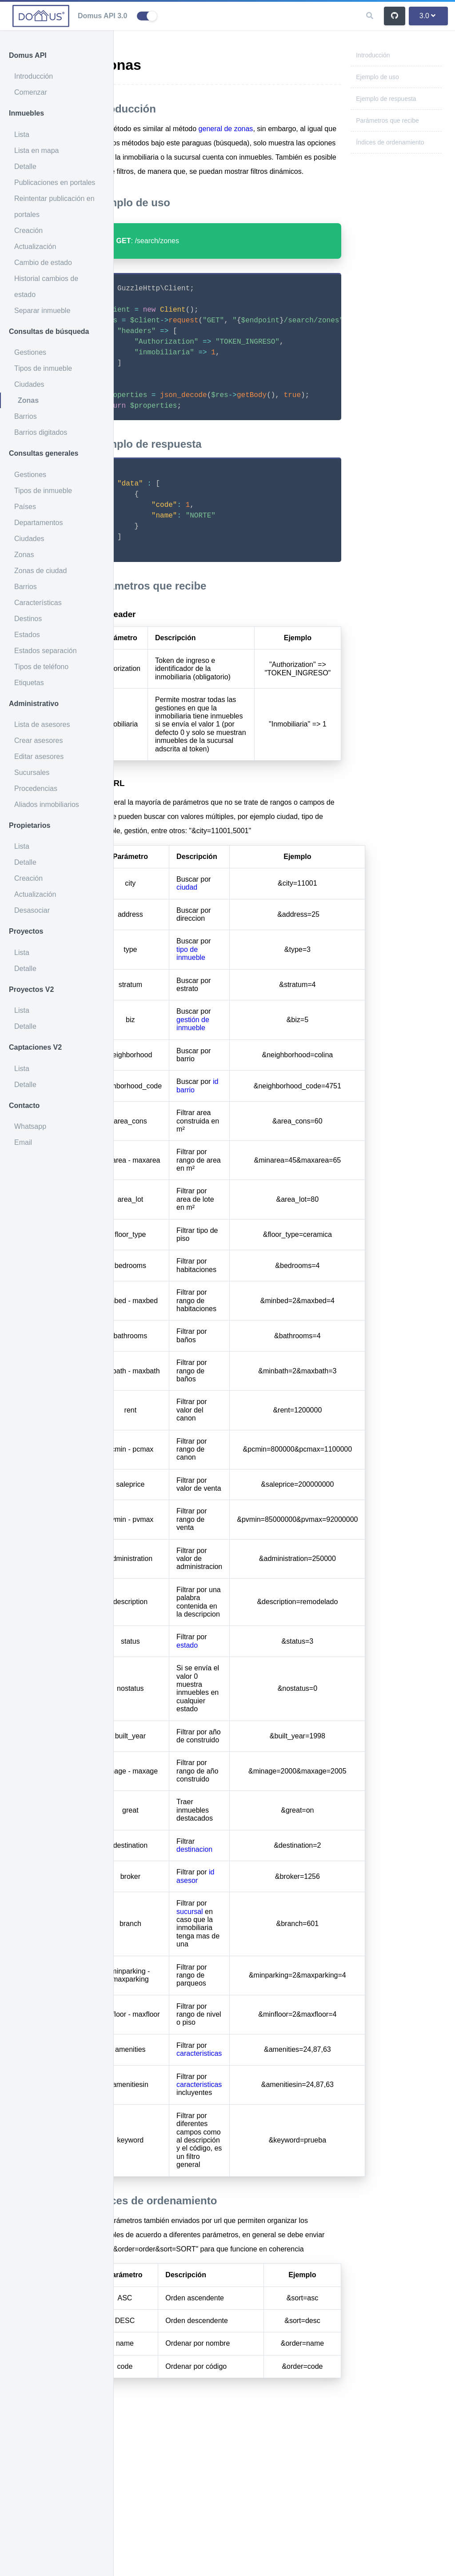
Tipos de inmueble (43, 368)
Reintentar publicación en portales (54, 206)
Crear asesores (38, 740)
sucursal (240, 2038)
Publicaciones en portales (54, 182)
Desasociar (32, 910)
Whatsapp (30, 1126)
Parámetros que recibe (387, 120)
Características (38, 602)
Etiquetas (29, 682)
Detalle (25, 166)
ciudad (237, 1014)
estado (237, 1771)
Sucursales (31, 772)
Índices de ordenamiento (390, 142)
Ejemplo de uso (377, 76)
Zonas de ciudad (40, 570)
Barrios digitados (40, 432)
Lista (21, 134)
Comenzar (30, 92)
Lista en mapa (36, 150)
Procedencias (35, 788)
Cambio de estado (43, 262)
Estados (27, 634)
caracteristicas (249, 2180)
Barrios (25, 416)
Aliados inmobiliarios (46, 804)
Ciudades (29, 384)
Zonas (28, 400)
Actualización (35, 246)
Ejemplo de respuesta (386, 98)
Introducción (33, 76)
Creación (28, 230)
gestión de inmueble (243, 1150)
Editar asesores (39, 756)
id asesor (246, 2002)
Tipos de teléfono (41, 666)
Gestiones (30, 352)
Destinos (28, 618)
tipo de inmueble (241, 1080)
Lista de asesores (42, 724)
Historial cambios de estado (46, 286)
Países (25, 506)
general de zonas (276, 128)
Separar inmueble (42, 310)
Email (23, 1142)
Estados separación (45, 650)
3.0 (427, 16)
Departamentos (38, 522)
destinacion (245, 1976)
